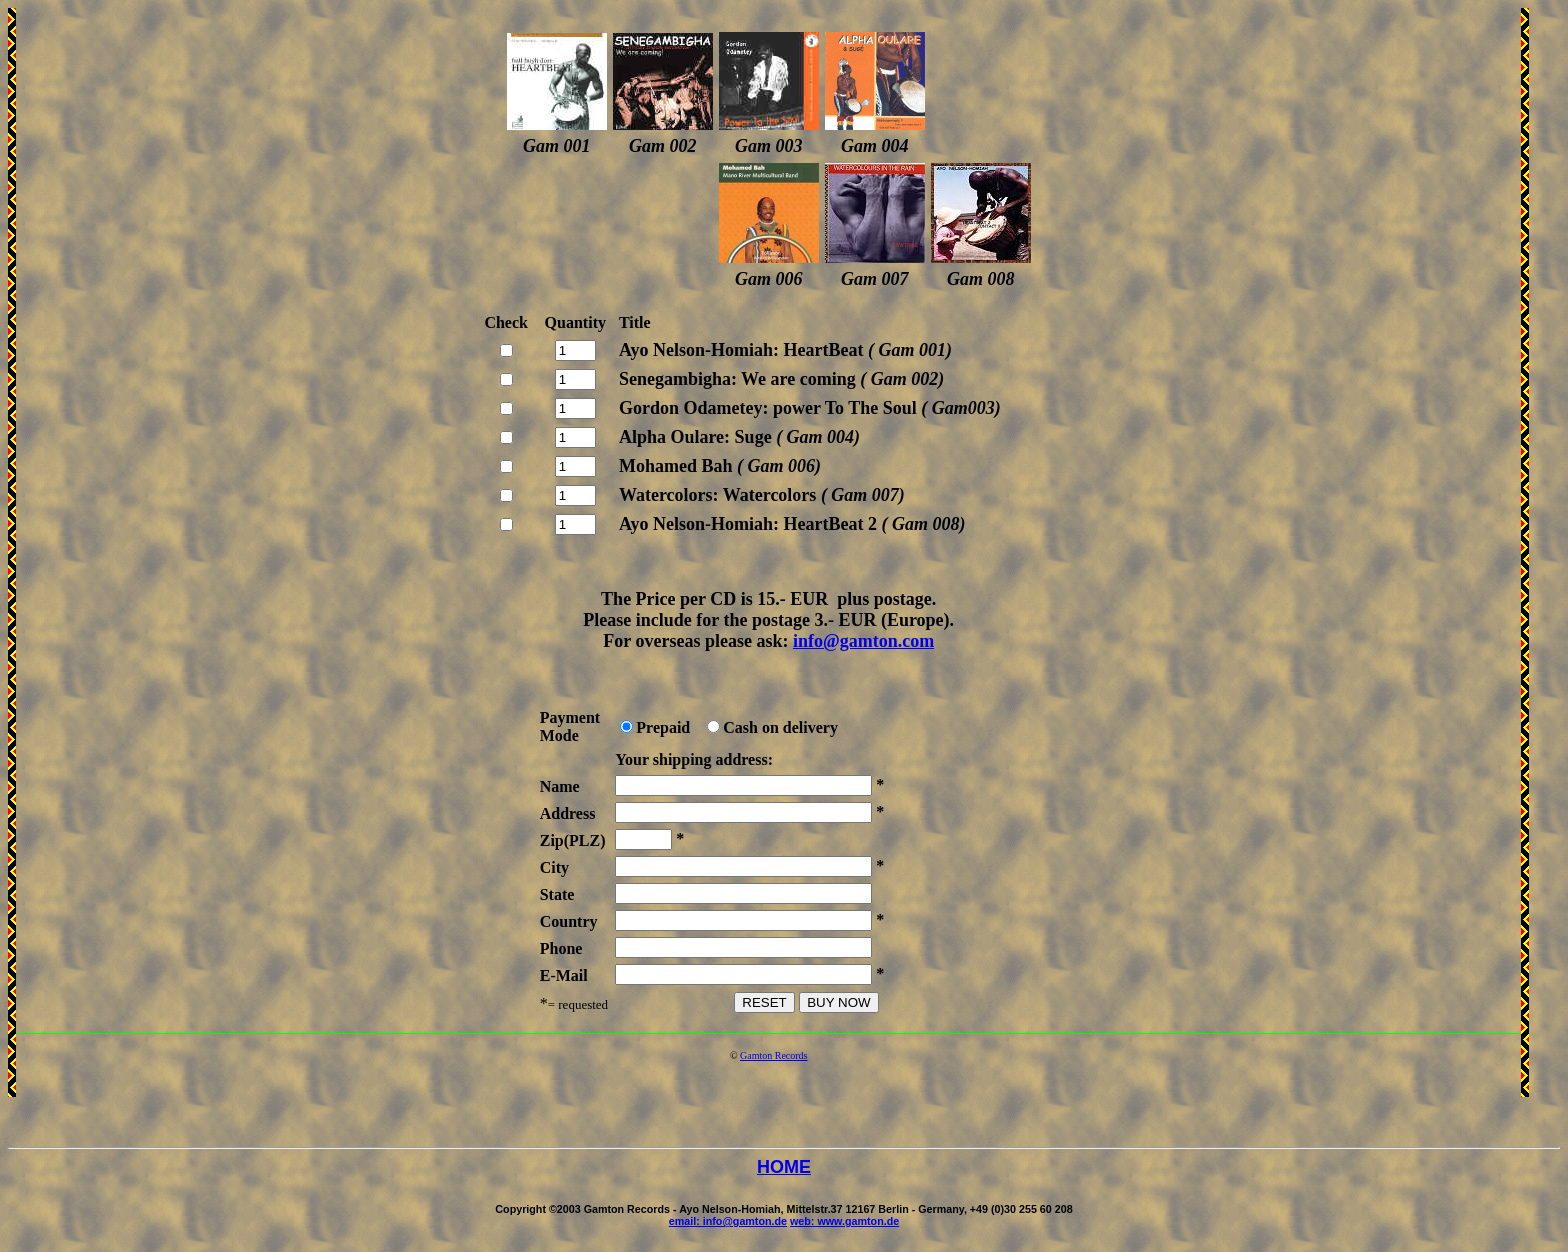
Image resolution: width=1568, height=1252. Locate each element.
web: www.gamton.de (844, 1221)
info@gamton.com (863, 641)
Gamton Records (774, 1055)
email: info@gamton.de (728, 1221)
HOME (784, 1167)
